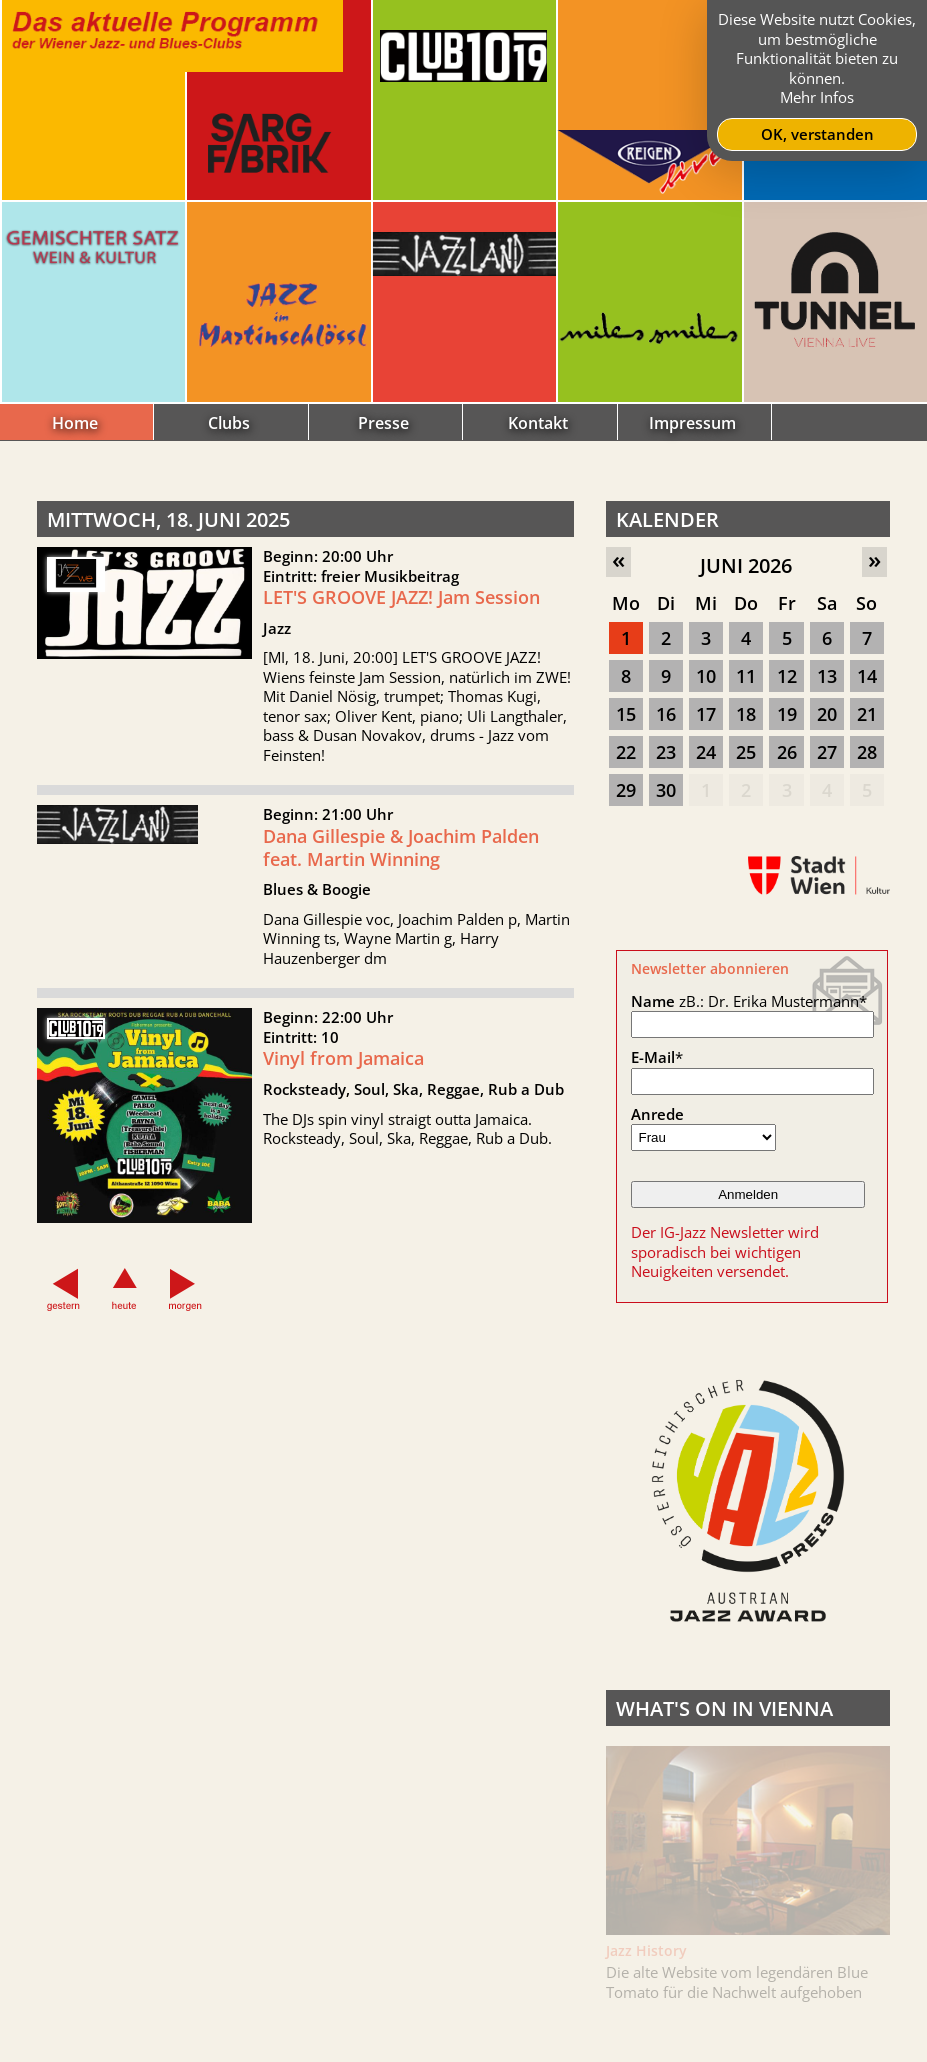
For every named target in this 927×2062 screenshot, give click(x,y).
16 (666, 714)
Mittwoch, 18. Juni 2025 (168, 519)
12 (787, 676)
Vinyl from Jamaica (343, 1068)
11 (746, 676)
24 (706, 752)
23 (666, 752)
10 (706, 676)
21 (867, 714)
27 (827, 752)
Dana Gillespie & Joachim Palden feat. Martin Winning (401, 857)
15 (626, 714)
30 (666, 790)
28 (867, 752)
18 (746, 714)
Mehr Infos (817, 97)
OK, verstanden (817, 134)
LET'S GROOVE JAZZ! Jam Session (401, 597)
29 (626, 790)
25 (746, 752)
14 (867, 676)
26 (787, 752)
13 (827, 676)
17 (706, 714)
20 (827, 714)
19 (787, 714)
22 (626, 752)
